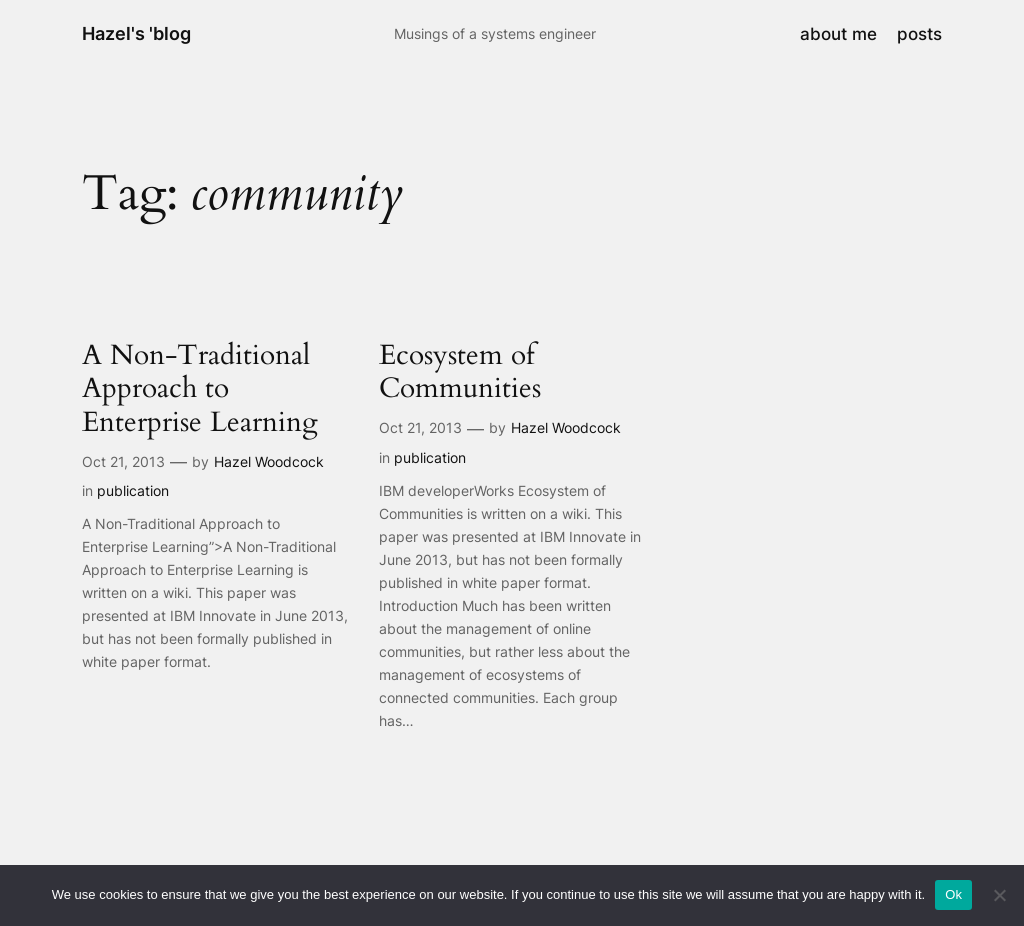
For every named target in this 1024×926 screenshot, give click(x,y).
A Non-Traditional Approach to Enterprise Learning (200, 388)
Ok (953, 894)
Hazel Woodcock (269, 461)
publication (133, 490)
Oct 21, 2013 (123, 461)
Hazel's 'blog (136, 33)
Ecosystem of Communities (460, 372)
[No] (999, 895)
